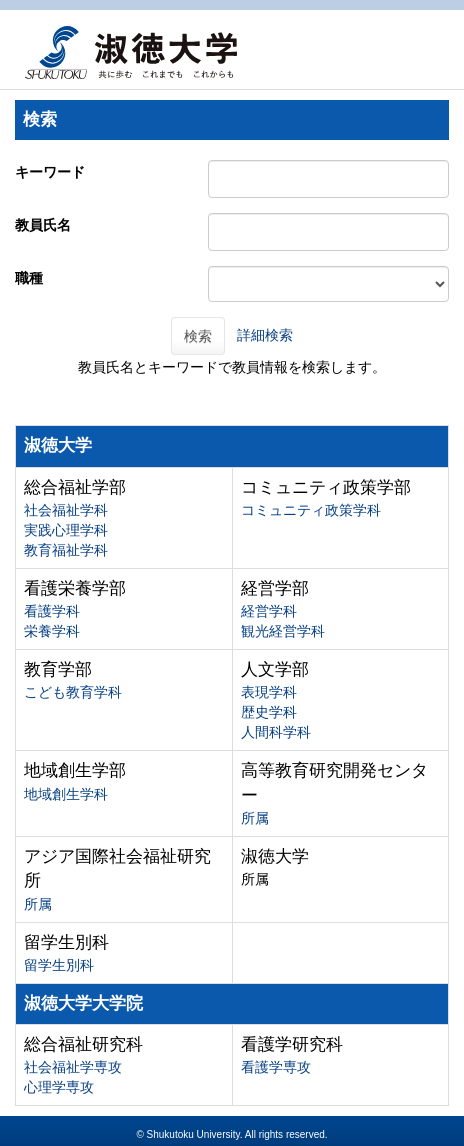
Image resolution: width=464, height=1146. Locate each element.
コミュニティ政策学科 (311, 510)
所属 (255, 818)
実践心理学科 (66, 530)
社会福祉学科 (66, 510)
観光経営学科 (283, 631)
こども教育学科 (73, 692)
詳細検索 (265, 335)
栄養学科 (52, 631)
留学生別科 (59, 965)
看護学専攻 (276, 1067)
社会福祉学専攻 (73, 1067)
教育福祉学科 (66, 550)
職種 (29, 278)
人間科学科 (276, 732)
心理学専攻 (59, 1087)
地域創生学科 (66, 794)
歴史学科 (269, 712)
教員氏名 (43, 225)
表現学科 (269, 692)
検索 (198, 336)
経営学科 (269, 611)
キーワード (50, 172)
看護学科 (52, 611)
